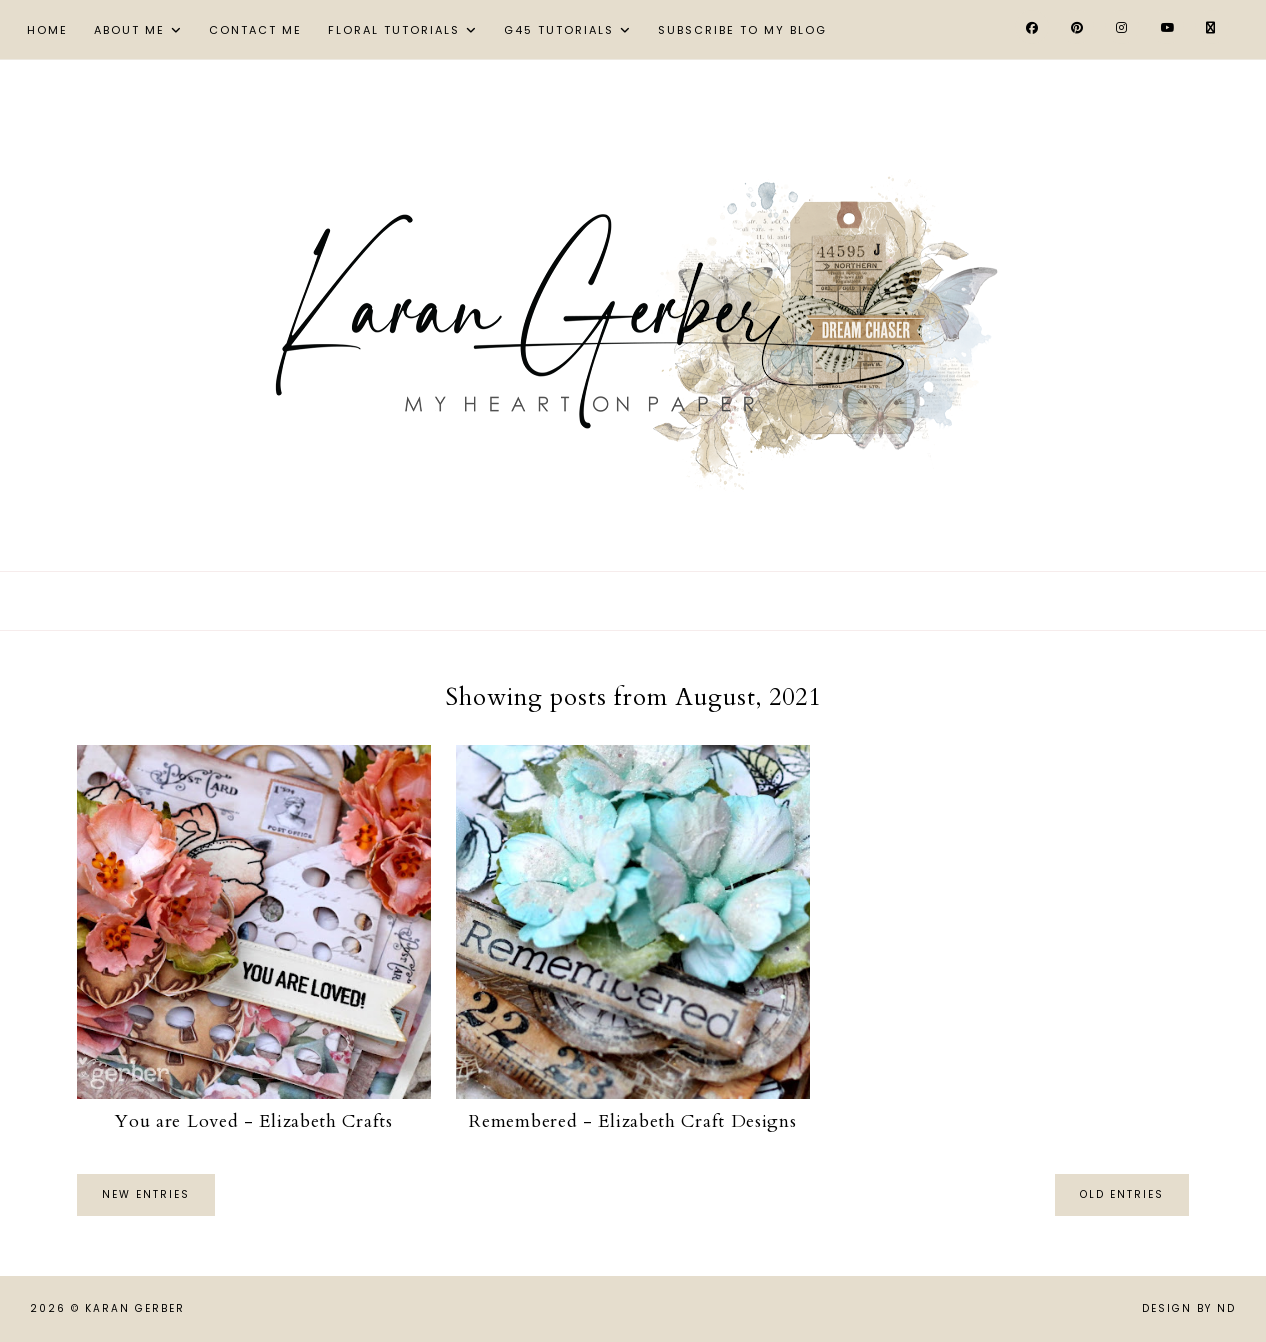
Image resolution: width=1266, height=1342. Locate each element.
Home (47, 30)
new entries (146, 1194)
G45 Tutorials (559, 30)
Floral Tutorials (394, 30)
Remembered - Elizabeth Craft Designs (632, 1121)
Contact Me (255, 30)
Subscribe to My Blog (742, 30)
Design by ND (1189, 1308)
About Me (129, 30)
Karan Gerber (135, 1308)
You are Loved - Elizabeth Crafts (253, 1121)
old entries (1122, 1194)
